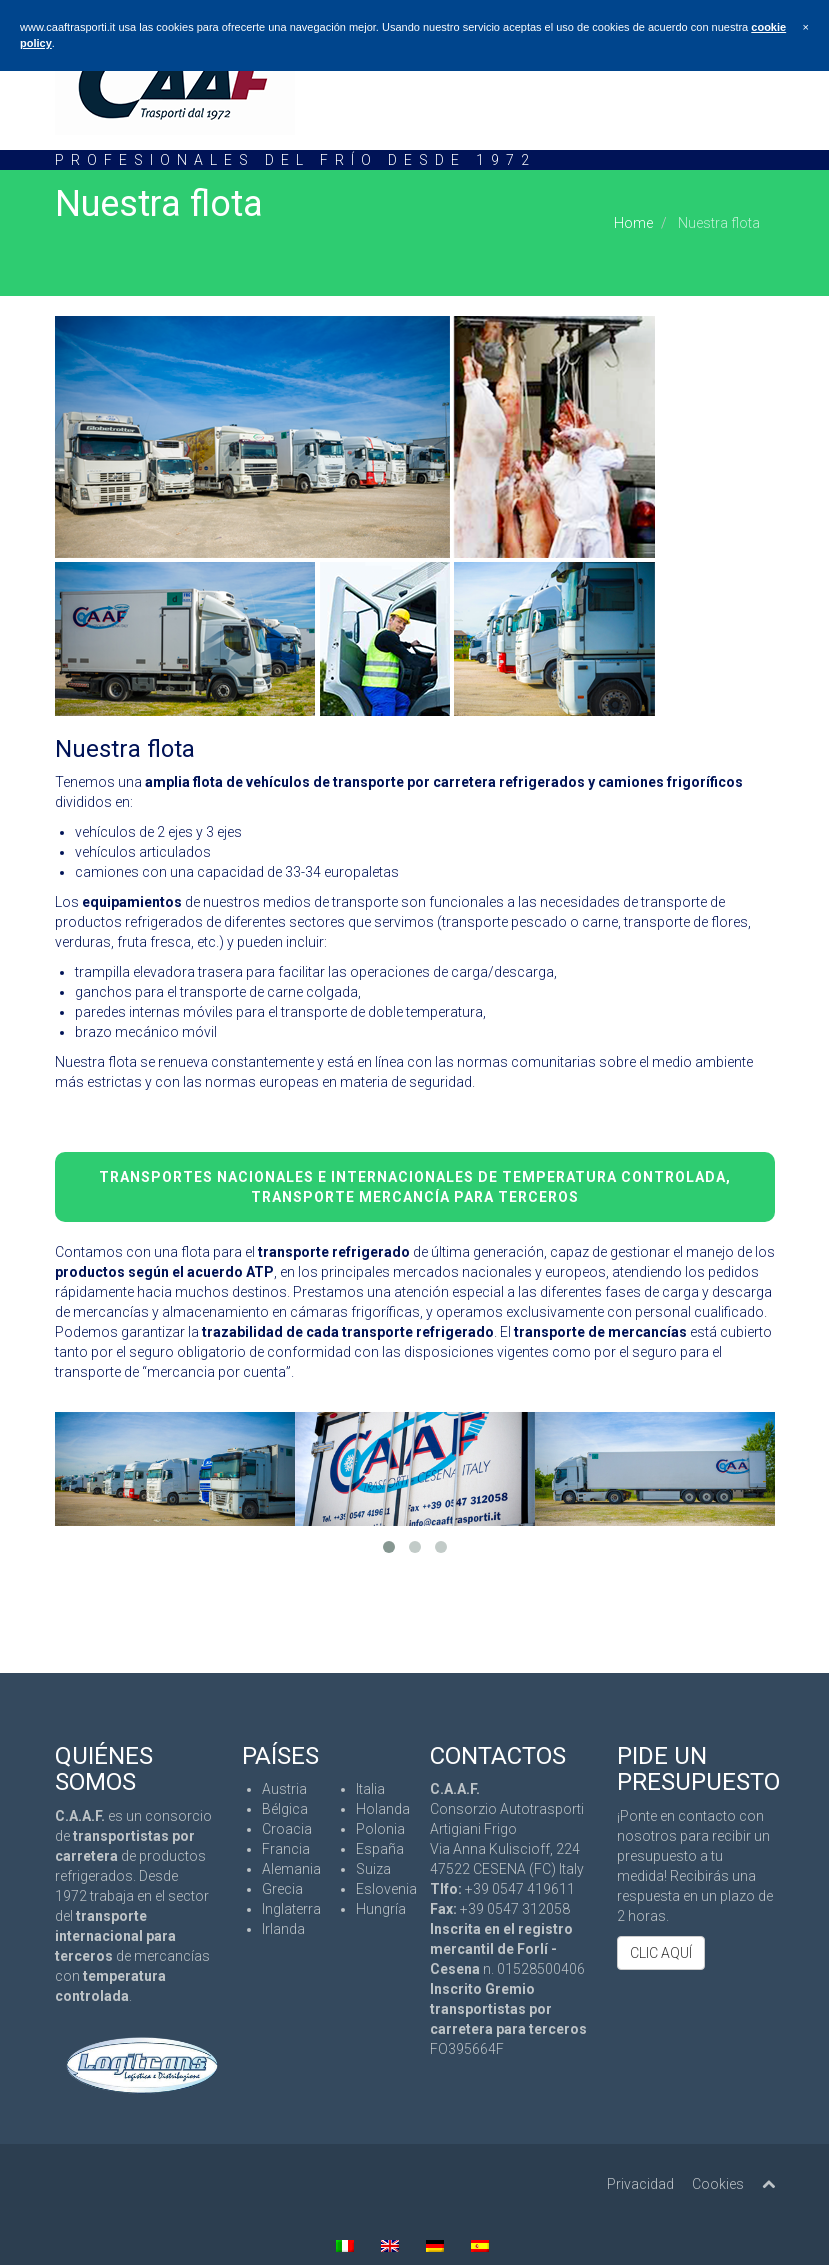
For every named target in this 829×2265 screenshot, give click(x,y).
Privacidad (640, 2184)
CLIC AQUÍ (661, 1953)
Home (633, 223)
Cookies (718, 2184)
